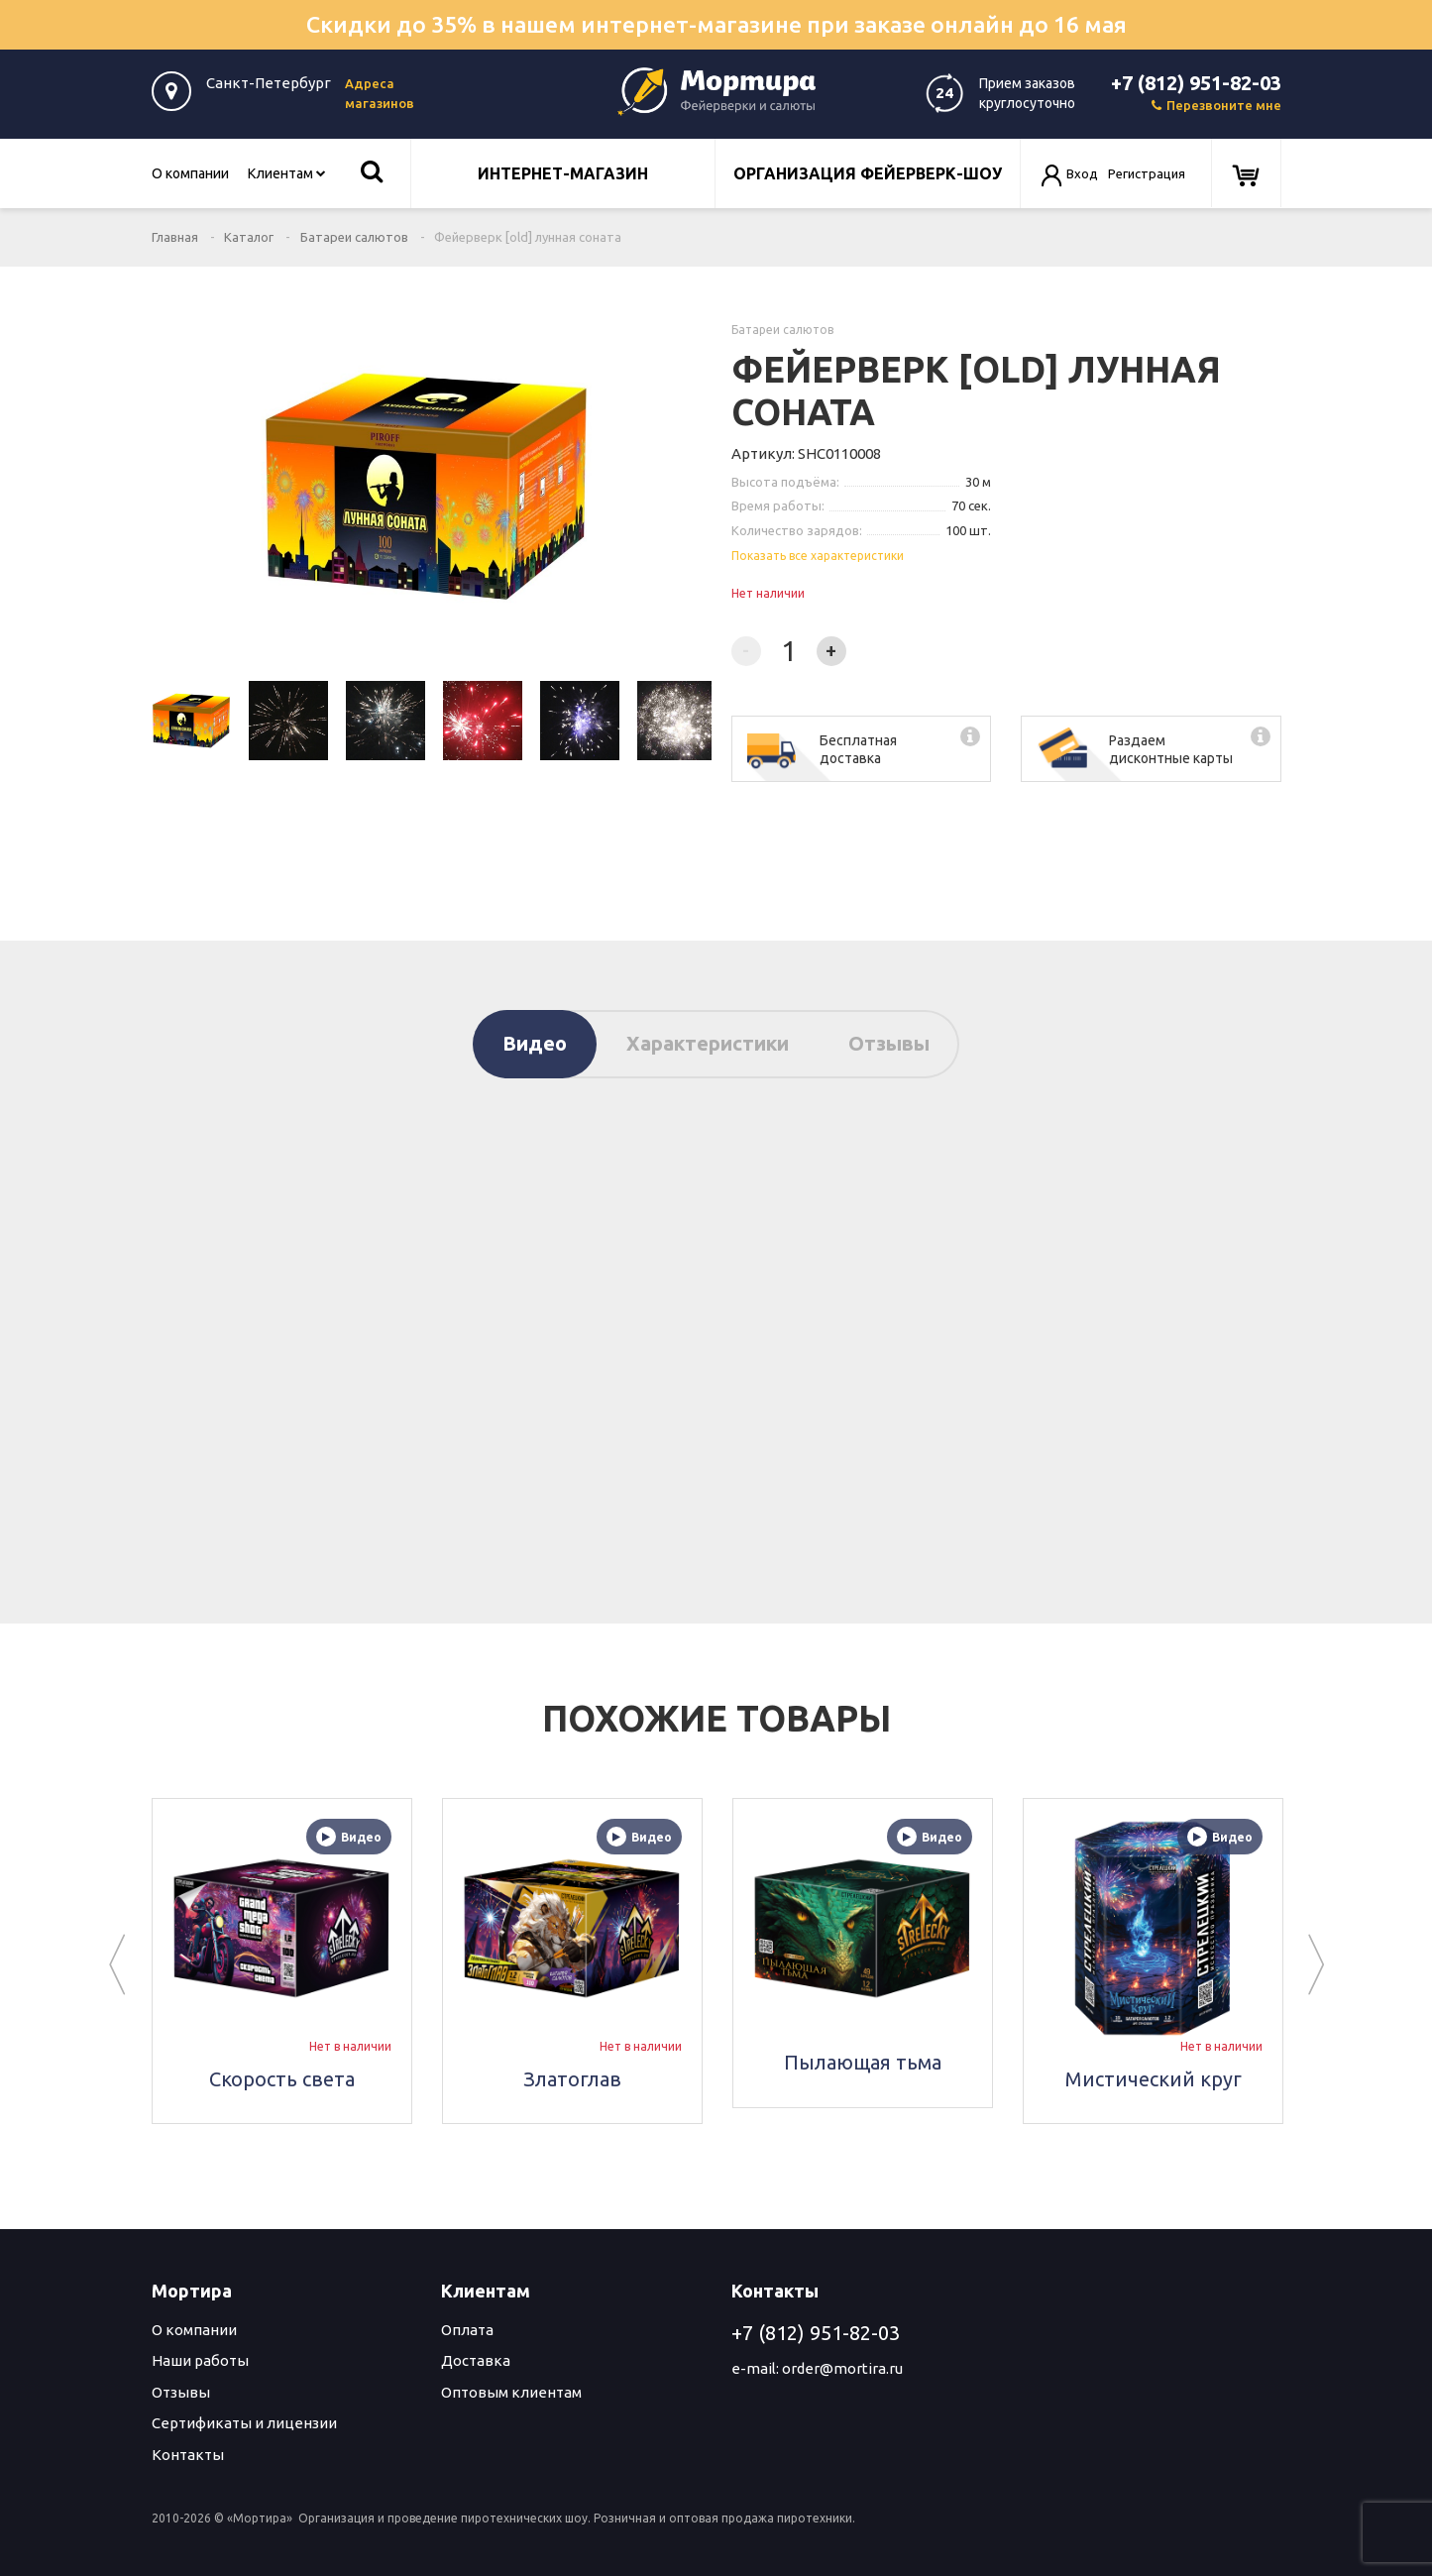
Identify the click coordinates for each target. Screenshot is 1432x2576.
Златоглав (572, 2078)
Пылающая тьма (862, 2062)
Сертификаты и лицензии (244, 2422)
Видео (534, 1043)
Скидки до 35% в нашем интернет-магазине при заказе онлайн (716, 24)
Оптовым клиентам (511, 2392)
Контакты (188, 2454)
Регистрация (1146, 173)
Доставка (475, 2360)
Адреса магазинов (379, 93)
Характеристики (707, 1043)
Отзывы (889, 1043)
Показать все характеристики (817, 555)
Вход (1082, 173)
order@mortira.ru (842, 2368)
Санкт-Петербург (268, 82)
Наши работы (200, 2360)
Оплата (467, 2329)
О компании (190, 173)
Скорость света (282, 2078)
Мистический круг (1152, 2078)
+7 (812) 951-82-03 (1196, 82)
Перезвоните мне (1216, 105)
